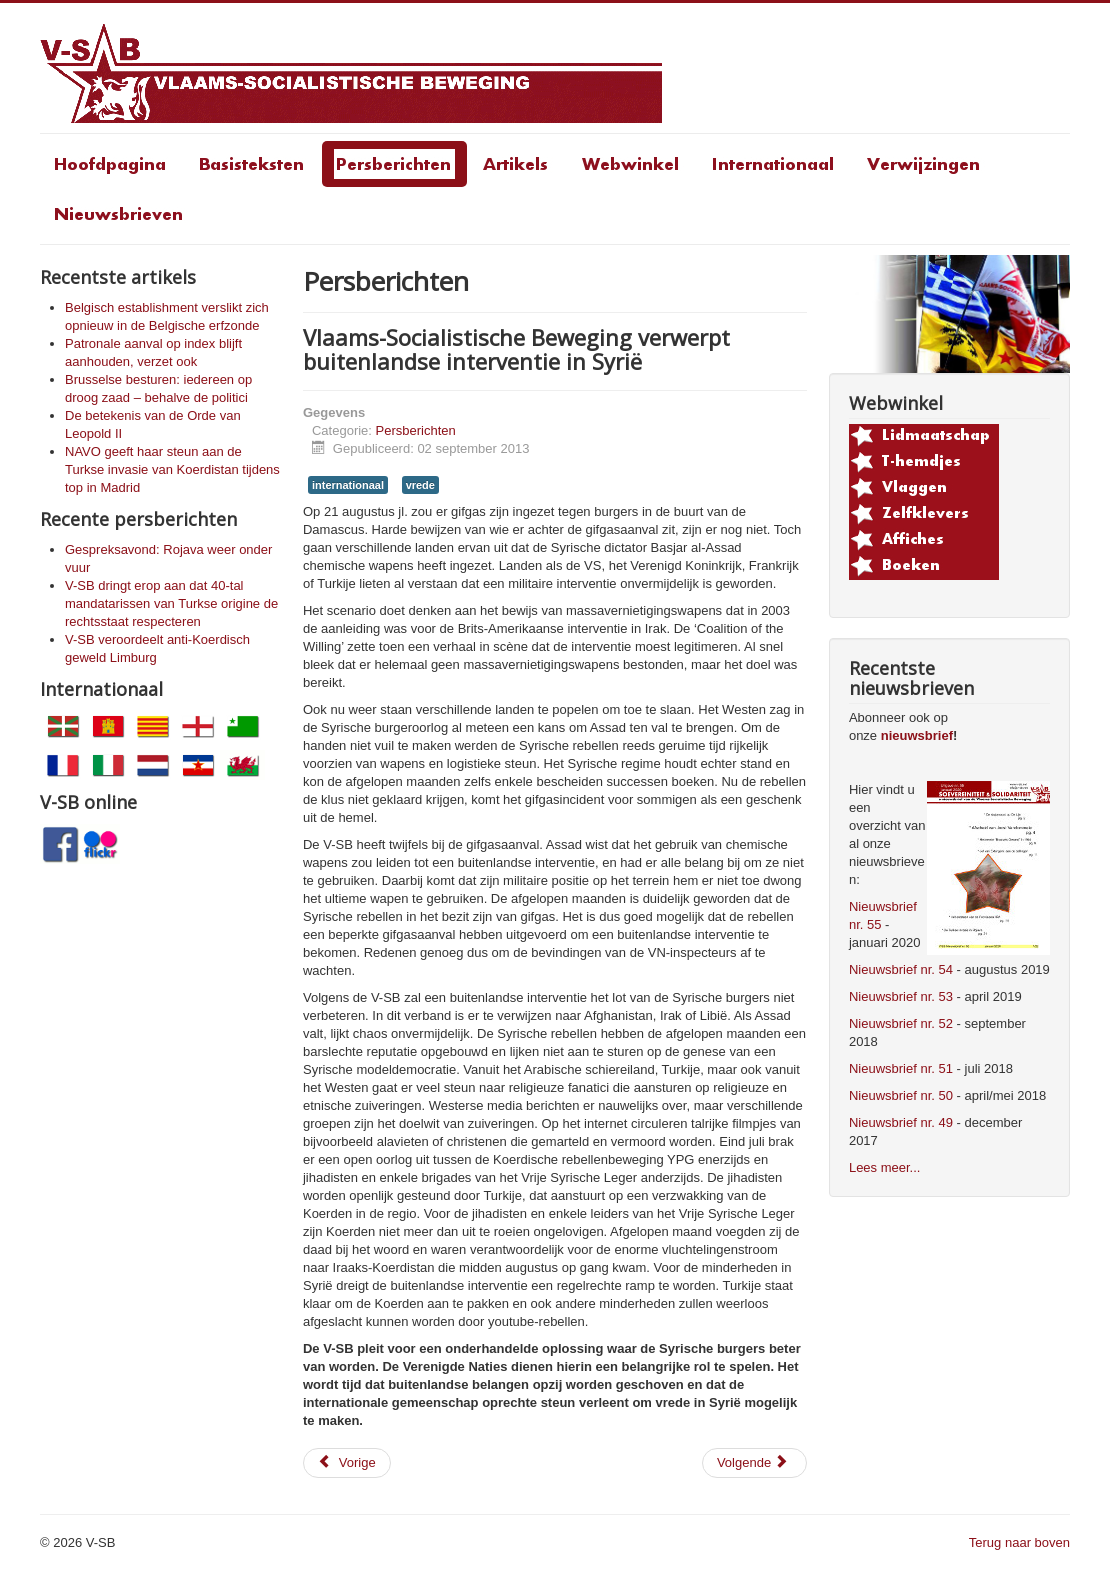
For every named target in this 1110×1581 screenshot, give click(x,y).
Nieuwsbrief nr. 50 (901, 1095)
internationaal (348, 485)
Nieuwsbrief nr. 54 (901, 969)
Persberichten (416, 430)
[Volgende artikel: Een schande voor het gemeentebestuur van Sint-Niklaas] (754, 1463)
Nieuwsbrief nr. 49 (901, 1122)
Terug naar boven (1019, 1542)
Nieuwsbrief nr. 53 (901, 996)
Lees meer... (885, 1167)
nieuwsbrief (917, 735)
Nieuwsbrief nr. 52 (901, 1023)
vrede (420, 485)
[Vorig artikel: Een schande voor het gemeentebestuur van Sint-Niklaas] (347, 1463)
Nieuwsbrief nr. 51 (901, 1068)
